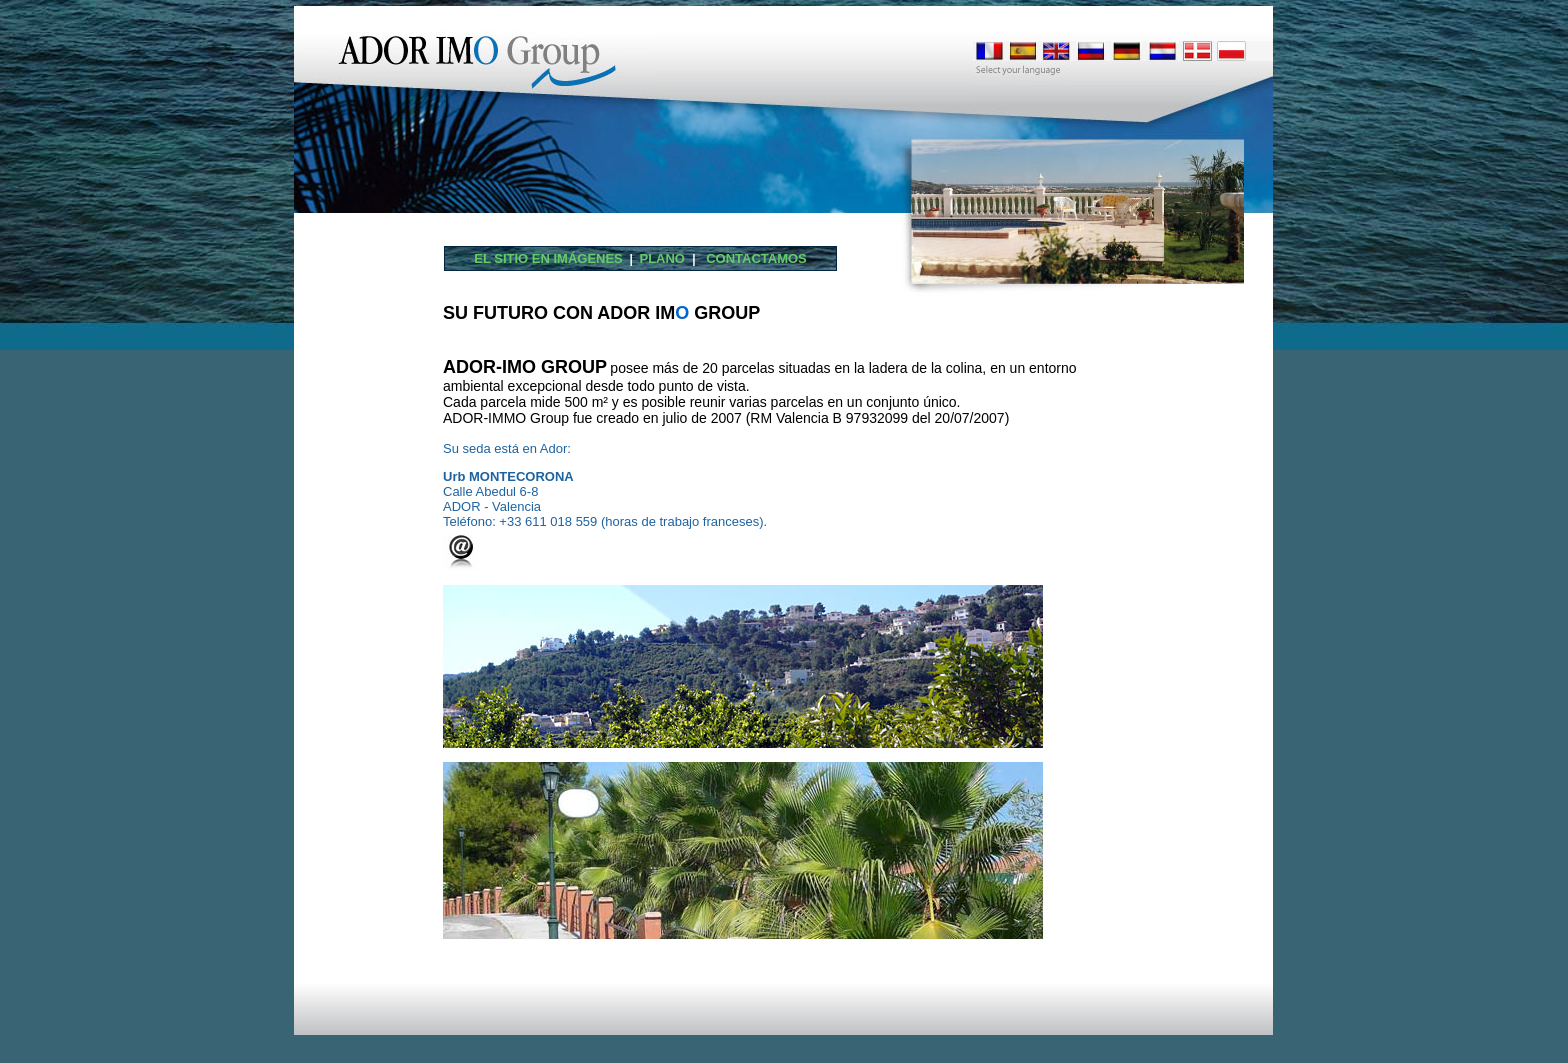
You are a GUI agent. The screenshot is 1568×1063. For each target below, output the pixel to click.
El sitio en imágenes (548, 258)
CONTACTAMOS (753, 258)
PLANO (665, 258)
